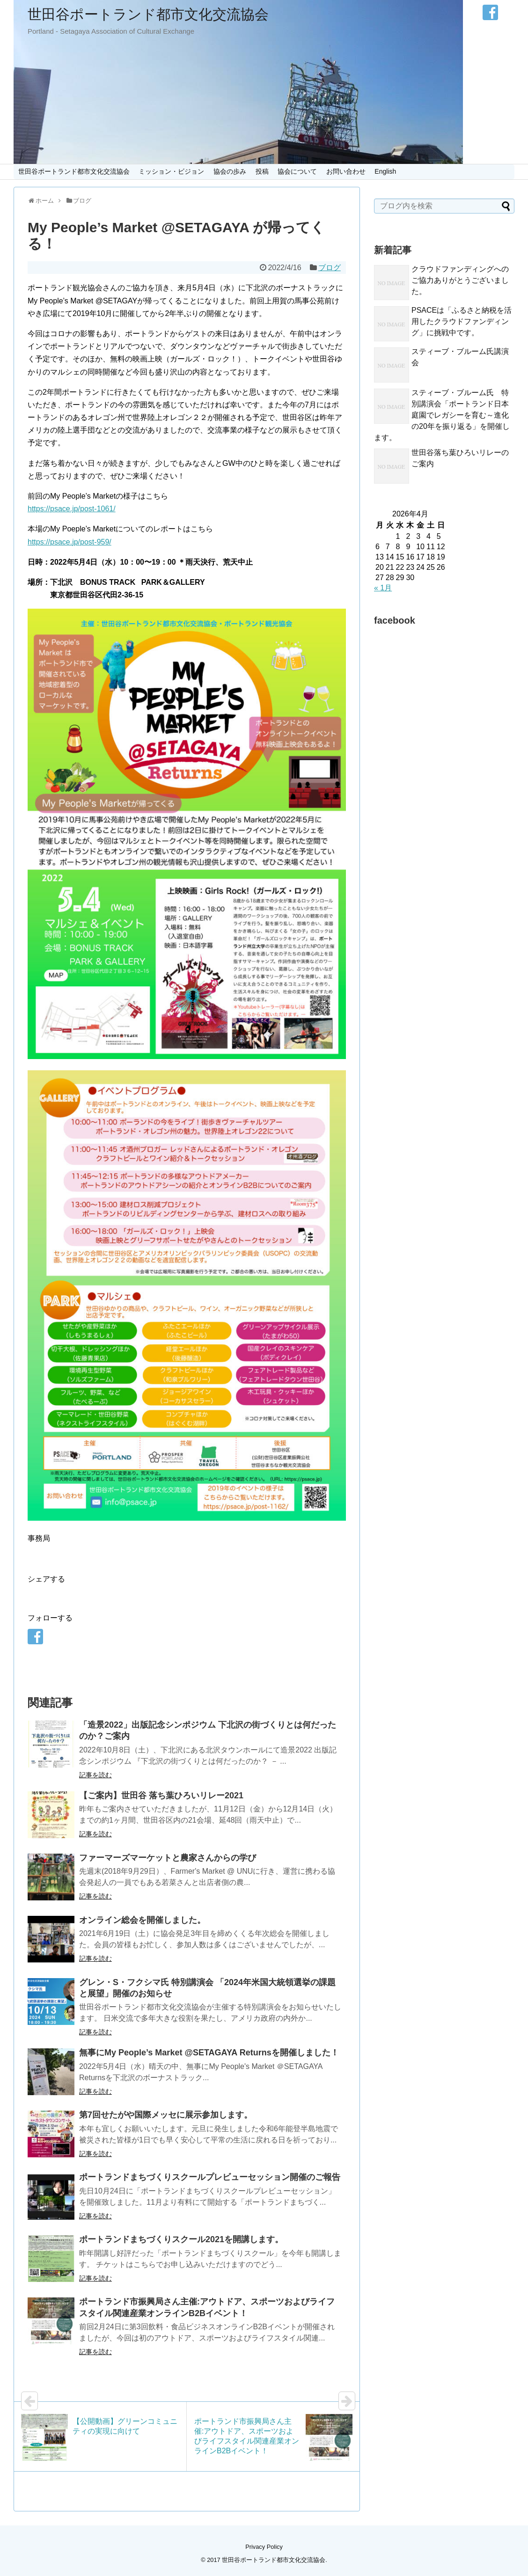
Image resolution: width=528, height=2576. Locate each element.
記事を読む (95, 1775)
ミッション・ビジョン (171, 171)
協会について (297, 171)
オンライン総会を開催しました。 (142, 1920)
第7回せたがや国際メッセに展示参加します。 (165, 2115)
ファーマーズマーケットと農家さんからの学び (167, 1857)
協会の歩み (229, 171)
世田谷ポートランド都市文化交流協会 (148, 14)
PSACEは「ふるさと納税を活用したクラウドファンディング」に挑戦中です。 (461, 321)
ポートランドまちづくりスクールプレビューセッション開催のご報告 (209, 2177)
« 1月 (383, 588)
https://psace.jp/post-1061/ (72, 509)
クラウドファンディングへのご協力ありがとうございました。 (460, 280)
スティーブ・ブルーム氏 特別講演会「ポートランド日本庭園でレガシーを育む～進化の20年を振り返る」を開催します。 (442, 415)
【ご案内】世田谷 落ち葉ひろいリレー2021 (161, 1795)
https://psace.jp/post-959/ (69, 542)
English (385, 171)
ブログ (329, 268)
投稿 (262, 171)
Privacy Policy (264, 2546)
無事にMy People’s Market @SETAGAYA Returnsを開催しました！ (209, 2052)
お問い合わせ (346, 171)
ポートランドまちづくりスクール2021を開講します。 (181, 2239)
